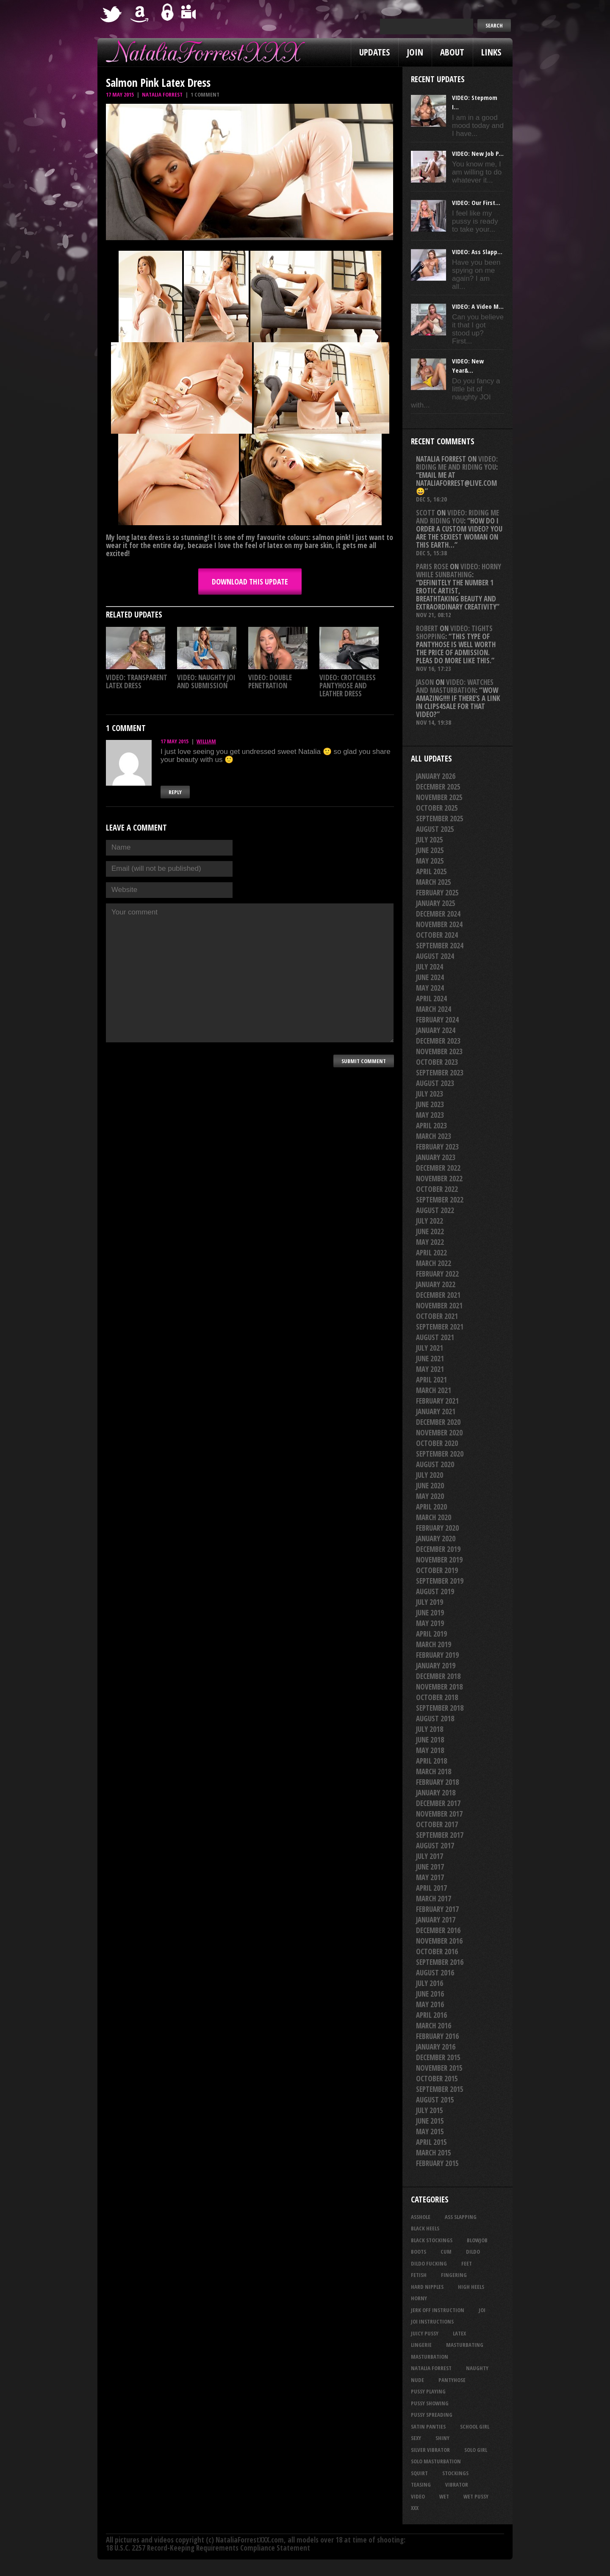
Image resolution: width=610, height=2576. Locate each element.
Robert (427, 628)
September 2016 (439, 1962)
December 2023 (438, 1041)
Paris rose (432, 566)
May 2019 (430, 1623)
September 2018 (439, 1708)
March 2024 (433, 1009)
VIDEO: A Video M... (478, 306)
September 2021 (439, 1327)
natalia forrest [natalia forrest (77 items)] (431, 2368)
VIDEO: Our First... (476, 202)
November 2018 (439, 1687)
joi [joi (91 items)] (482, 2310)
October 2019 (437, 1570)
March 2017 (433, 1898)
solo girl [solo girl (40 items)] (475, 2450)
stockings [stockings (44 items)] (455, 2473)
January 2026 (435, 776)
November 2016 (439, 1941)
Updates (374, 52)
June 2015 (430, 2121)
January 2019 (435, 1665)
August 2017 (435, 1845)
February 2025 (437, 892)
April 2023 (431, 1125)
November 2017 (439, 1814)
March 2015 (433, 2153)
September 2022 (439, 1200)
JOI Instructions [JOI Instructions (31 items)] (432, 2321)
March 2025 (433, 882)
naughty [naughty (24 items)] (477, 2368)
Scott (425, 513)
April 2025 (431, 871)
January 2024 (435, 1030)
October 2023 (437, 1062)
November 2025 (439, 797)
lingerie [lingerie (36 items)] (421, 2345)
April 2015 (431, 2142)
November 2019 (439, 1560)
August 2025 (435, 829)
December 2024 (438, 914)
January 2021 (435, 1411)
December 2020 (438, 1422)
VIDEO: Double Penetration (270, 681)
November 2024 (439, 924)
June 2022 (430, 1231)
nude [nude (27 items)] (417, 2380)
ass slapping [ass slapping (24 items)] (461, 2217)
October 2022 (437, 1189)
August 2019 (435, 1591)
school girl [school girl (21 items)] (474, 2426)
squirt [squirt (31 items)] (419, 2473)
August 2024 (435, 956)
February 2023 (437, 1147)
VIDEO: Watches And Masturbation (455, 686)
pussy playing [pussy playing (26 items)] (428, 2391)
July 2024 (429, 967)
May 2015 (430, 2131)
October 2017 (437, 1824)
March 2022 (433, 1263)
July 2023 (429, 1094)
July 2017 (429, 1856)
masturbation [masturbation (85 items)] (429, 2356)
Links (491, 52)
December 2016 (438, 1930)
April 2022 (431, 1253)
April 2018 (431, 1761)
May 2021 (430, 1369)
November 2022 (439, 1178)
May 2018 (430, 1750)
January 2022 (435, 1284)
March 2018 (433, 1771)
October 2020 (437, 1443)
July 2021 (429, 1348)
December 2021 (438, 1295)
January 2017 (435, 1920)
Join (415, 52)
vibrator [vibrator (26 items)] (456, 2484)
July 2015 (429, 2110)
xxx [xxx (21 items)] (415, 2508)
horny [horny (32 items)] (419, 2298)
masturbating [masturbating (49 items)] (464, 2345)
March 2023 (433, 1136)
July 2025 (429, 840)
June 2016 (430, 1994)
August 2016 (435, 1973)
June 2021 (430, 1358)
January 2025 (435, 903)
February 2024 (437, 1020)
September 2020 (439, 1454)
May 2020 (430, 1496)
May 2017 (430, 1877)
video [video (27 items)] (418, 2496)
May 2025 (430, 861)
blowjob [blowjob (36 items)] (477, 2240)
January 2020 (435, 1538)
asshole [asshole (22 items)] (420, 2217)
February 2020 (437, 1528)
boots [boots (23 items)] (418, 2251)
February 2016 (437, 2036)
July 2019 (429, 1602)
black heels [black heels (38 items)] (425, 2228)
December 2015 (438, 2057)
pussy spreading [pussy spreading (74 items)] (431, 2414)
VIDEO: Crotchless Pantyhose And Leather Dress (347, 685)
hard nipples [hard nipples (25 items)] (427, 2287)
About (452, 52)
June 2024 (430, 977)
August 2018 (435, 1718)
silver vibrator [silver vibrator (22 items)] (430, 2450)
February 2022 (437, 1274)
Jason (425, 682)
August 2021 (435, 1337)
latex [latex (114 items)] (459, 2333)
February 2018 (437, 1782)
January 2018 (435, 1793)
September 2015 (439, 2089)
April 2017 (431, 1888)
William (206, 741)
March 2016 (433, 2025)
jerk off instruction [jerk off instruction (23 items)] (437, 2310)
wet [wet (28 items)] (444, 2496)
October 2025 (437, 808)
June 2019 (430, 1613)
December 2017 (438, 1803)
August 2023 (435, 1083)
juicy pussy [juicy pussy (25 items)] (424, 2333)
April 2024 (431, 998)
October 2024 (437, 935)
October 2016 (437, 1951)
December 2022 (438, 1168)
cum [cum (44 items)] (446, 2251)
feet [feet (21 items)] (466, 2263)
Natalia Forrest (162, 94)
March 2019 (433, 1644)
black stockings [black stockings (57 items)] (431, 2240)
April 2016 (431, 2015)
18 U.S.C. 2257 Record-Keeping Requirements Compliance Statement (208, 2548)
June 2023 (430, 1104)
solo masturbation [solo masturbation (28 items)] (436, 2461)
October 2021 (437, 1316)
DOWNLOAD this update (250, 581)
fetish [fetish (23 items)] (419, 2275)
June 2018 (430, 1740)
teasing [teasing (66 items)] (421, 2484)
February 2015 (437, 2163)
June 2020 (430, 1485)
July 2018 (429, 1729)
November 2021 (439, 1305)
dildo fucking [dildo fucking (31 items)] (429, 2263)
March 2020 (433, 1517)
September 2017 (439, 1835)
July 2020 (429, 1475)
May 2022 (430, 1242)
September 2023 (439, 1072)
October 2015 (437, 2078)
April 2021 (431, 1380)
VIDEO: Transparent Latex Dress (136, 681)
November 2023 (439, 1051)
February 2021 (437, 1401)
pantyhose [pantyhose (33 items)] (452, 2380)
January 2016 (435, 2047)
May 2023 (430, 1115)
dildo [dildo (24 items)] (473, 2251)
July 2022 (429, 1221)
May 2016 (430, 2004)
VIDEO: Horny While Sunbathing (458, 570)
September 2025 (439, 818)
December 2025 (438, 787)
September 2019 (439, 1581)
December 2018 (438, 1676)
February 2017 (437, 1909)
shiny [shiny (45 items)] (442, 2438)
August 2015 (435, 2100)
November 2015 (439, 2068)
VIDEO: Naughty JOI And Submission (206, 681)
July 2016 (429, 1983)
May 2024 (430, 988)
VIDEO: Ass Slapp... (477, 251)
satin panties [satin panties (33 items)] (428, 2426)
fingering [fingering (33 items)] (454, 2275)
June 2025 (430, 850)
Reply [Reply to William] (175, 792)
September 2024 (439, 945)
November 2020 (439, 1433)
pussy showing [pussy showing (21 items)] (430, 2403)
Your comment (250, 972)
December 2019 (438, 1549)
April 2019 (431, 1634)
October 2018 (437, 1697)
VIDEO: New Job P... (478, 153)
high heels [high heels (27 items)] (471, 2287)
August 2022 (435, 1210)
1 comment (205, 94)
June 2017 (430, 1867)
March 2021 (433, 1390)
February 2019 (437, 1655)
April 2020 (431, 1507)
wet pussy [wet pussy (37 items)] (475, 2496)
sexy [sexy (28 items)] (416, 2438)
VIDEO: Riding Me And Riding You (457, 463)
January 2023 (435, 1157)
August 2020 (435, 1464)
